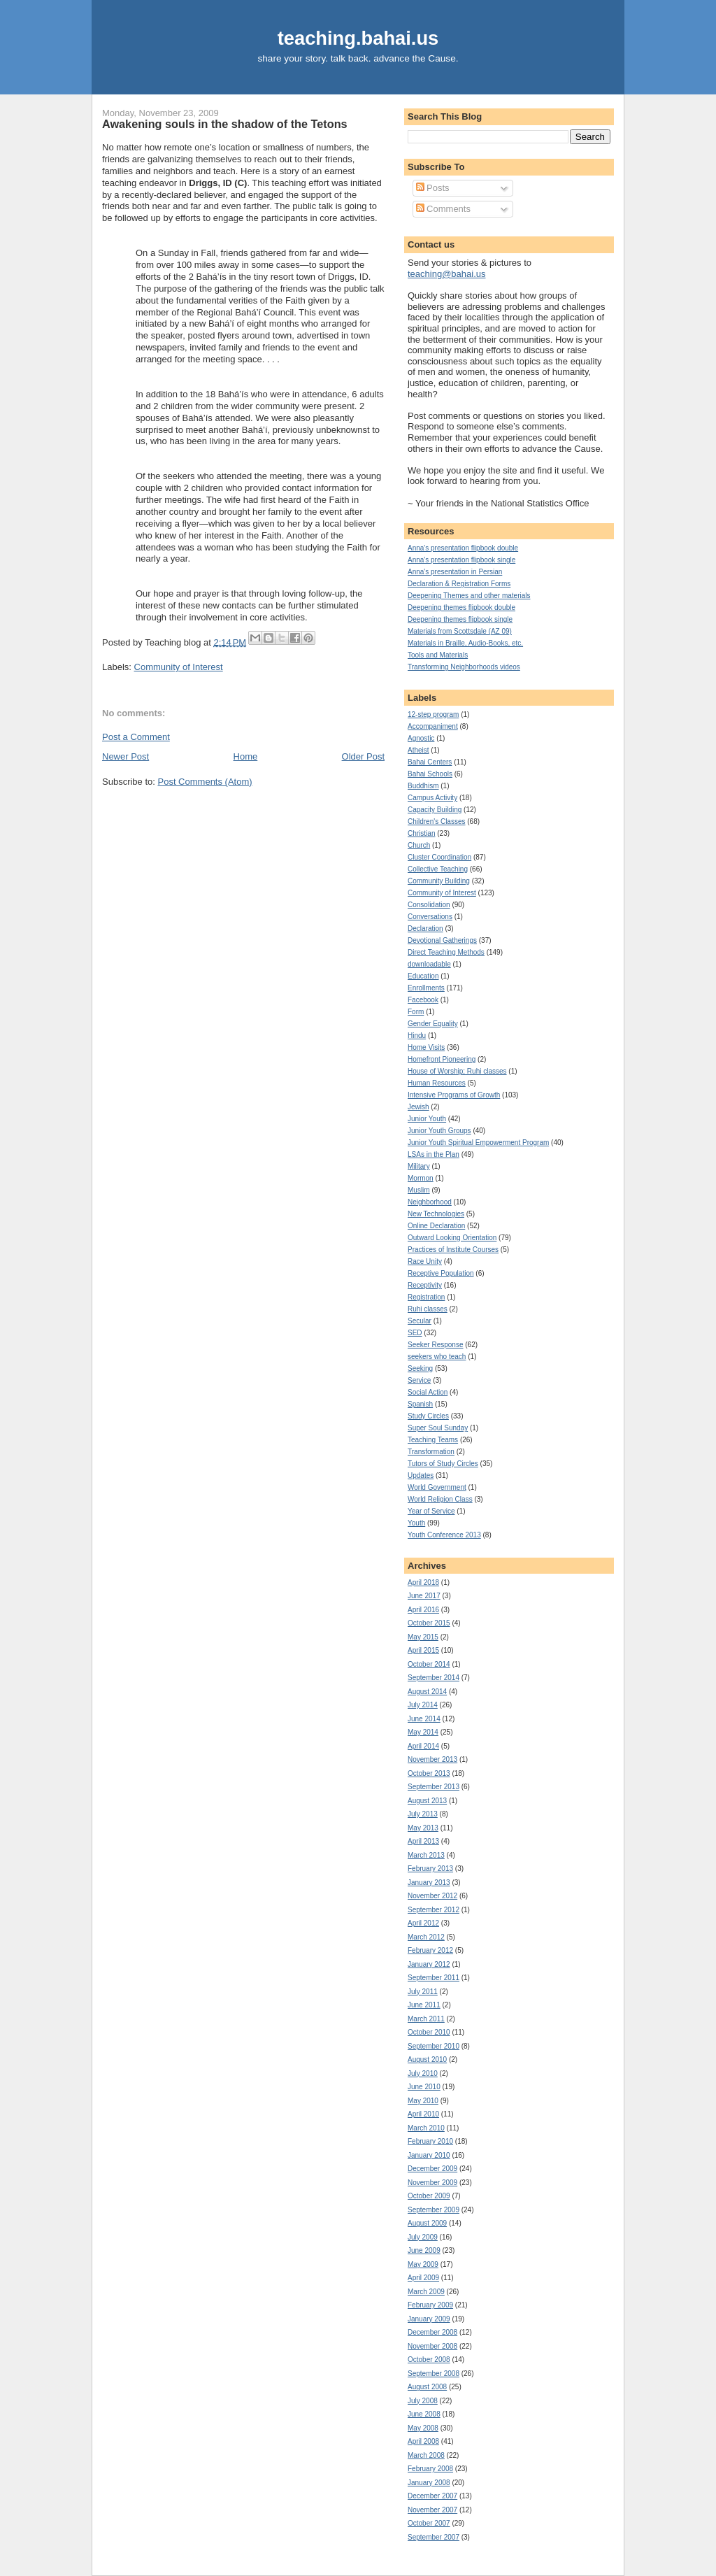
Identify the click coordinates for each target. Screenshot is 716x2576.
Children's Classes (437, 821)
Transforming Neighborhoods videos (464, 667)
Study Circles (428, 1416)
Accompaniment (433, 726)
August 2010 (427, 2059)
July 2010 (423, 2073)
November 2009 (432, 2182)
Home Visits (426, 1047)
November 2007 (432, 2510)
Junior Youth (427, 1119)
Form (416, 1012)
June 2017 (424, 1596)
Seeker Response (436, 1345)
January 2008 (429, 2482)
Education (423, 976)
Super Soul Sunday (438, 1428)
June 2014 (424, 1719)
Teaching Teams (433, 1440)
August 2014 (427, 1691)
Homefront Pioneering (441, 1059)
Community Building (439, 881)
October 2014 (429, 1664)
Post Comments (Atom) (205, 781)
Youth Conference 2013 (444, 1535)
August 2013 (427, 1801)
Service (419, 1380)
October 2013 (429, 1773)
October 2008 (429, 2359)
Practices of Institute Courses (453, 1249)
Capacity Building (434, 809)
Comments (443, 209)
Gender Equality (433, 1023)
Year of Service (431, 1511)
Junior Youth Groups (439, 1130)
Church (419, 845)
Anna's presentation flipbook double (463, 548)
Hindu (417, 1035)
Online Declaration (436, 1226)
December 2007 (432, 2496)
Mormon (421, 1178)
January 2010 (429, 2155)
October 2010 (429, 2032)
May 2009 (423, 2264)
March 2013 (426, 1855)
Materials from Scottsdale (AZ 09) (460, 631)
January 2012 (429, 1964)
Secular (419, 1321)
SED (415, 1333)
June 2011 (424, 2005)
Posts (433, 188)
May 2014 (423, 1732)
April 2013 (423, 1841)
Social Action (428, 1392)
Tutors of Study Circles (443, 1463)
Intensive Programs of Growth (454, 1095)
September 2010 (433, 2046)
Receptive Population (441, 1273)
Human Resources (437, 1083)
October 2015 (429, 1623)
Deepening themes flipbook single (460, 619)
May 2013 (423, 1828)
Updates (421, 1475)
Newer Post (125, 756)
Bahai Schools (430, 774)
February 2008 (430, 2468)
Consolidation (429, 905)
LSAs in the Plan (433, 1154)
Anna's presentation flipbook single (461, 560)
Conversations (430, 916)
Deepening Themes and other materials (469, 595)
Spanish (420, 1404)
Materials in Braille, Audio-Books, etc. (465, 643)
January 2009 (429, 2319)
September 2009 (433, 2210)
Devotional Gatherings (442, 940)
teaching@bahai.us (447, 274)
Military (419, 1166)
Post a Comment (136, 737)
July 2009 (423, 2237)
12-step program (433, 714)
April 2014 (423, 1746)
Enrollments (426, 988)
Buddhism (423, 786)
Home (246, 756)
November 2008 (432, 2346)
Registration (426, 1297)
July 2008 (423, 2401)
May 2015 (423, 1637)
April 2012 (423, 1923)
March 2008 (426, 2455)
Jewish (418, 1107)
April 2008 (423, 2441)
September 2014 (433, 1677)
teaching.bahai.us (358, 38)
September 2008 (433, 2373)
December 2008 (432, 2332)
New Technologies (436, 1214)
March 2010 (426, 2128)
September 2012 (433, 1910)
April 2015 (423, 1650)
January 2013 (429, 1882)
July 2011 (423, 1991)
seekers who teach (437, 1356)
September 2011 (433, 1977)
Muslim (419, 1190)
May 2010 (423, 2101)
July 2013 (423, 1814)
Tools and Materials (438, 655)
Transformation (431, 1452)
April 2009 (423, 2278)
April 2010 (423, 2114)
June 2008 (424, 2414)
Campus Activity (432, 798)
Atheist (418, 750)
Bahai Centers (430, 762)
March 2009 (426, 2292)
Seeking (420, 1368)
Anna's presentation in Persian (455, 572)
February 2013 (430, 1868)
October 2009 (429, 2196)
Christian (421, 833)
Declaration (425, 928)
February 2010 (430, 2141)
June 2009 (424, 2250)
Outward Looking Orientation (452, 1237)
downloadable (429, 964)
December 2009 (432, 2168)
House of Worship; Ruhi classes (457, 1071)
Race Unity (425, 1261)
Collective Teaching (438, 869)
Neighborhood (430, 1202)
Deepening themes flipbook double (461, 607)
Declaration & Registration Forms (459, 584)
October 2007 (429, 2523)
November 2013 (432, 1759)
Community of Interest (178, 667)
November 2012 (432, 1896)
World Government (437, 1487)
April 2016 (423, 1610)
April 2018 (423, 1582)
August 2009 (427, 2223)
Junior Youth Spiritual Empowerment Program (478, 1142)
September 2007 (433, 2537)
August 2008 (427, 2387)
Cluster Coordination (439, 857)
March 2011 (426, 2019)
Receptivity (425, 1285)
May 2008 (423, 2428)
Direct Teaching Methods (446, 952)
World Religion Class (440, 1499)
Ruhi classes (428, 1309)
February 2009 (430, 2305)
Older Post (363, 756)
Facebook (423, 1000)
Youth (416, 1523)
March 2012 (426, 1937)
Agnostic (421, 738)
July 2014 (423, 1705)
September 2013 (433, 1787)
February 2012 (430, 1950)
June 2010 (424, 2087)
